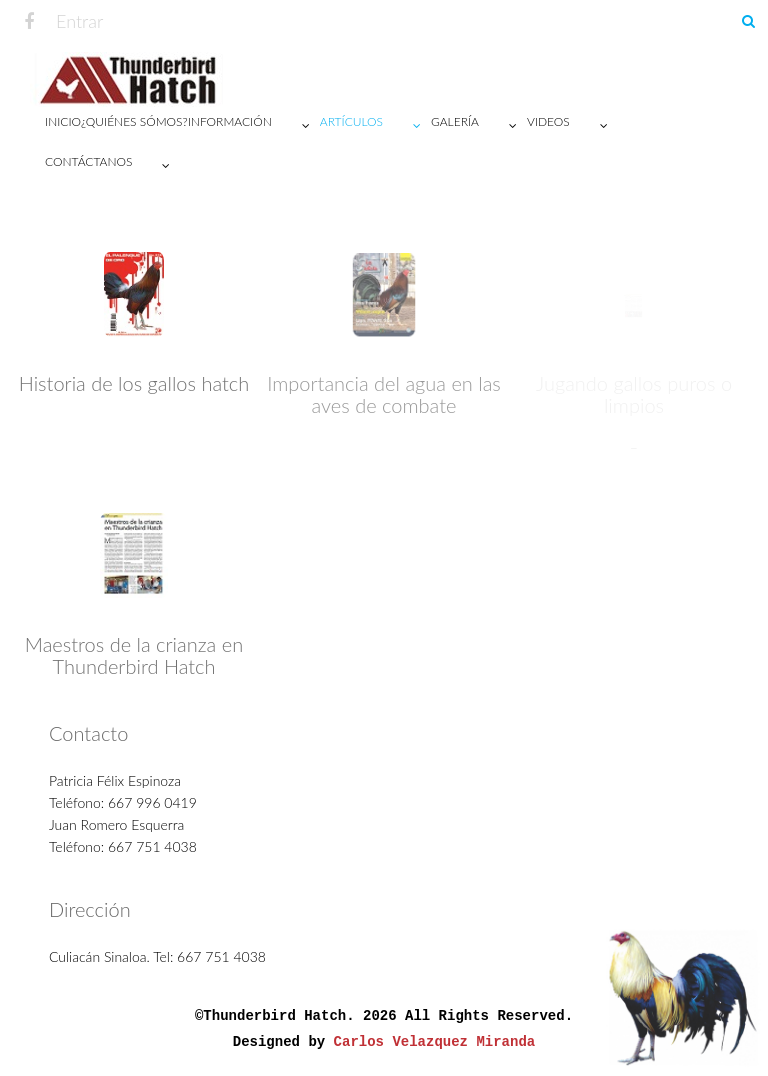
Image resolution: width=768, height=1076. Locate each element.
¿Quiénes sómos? (134, 121)
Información (254, 126)
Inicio (63, 121)
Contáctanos (112, 166)
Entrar (79, 21)
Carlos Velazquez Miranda (435, 1046)
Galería (479, 126)
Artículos (375, 126)
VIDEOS (572, 126)
